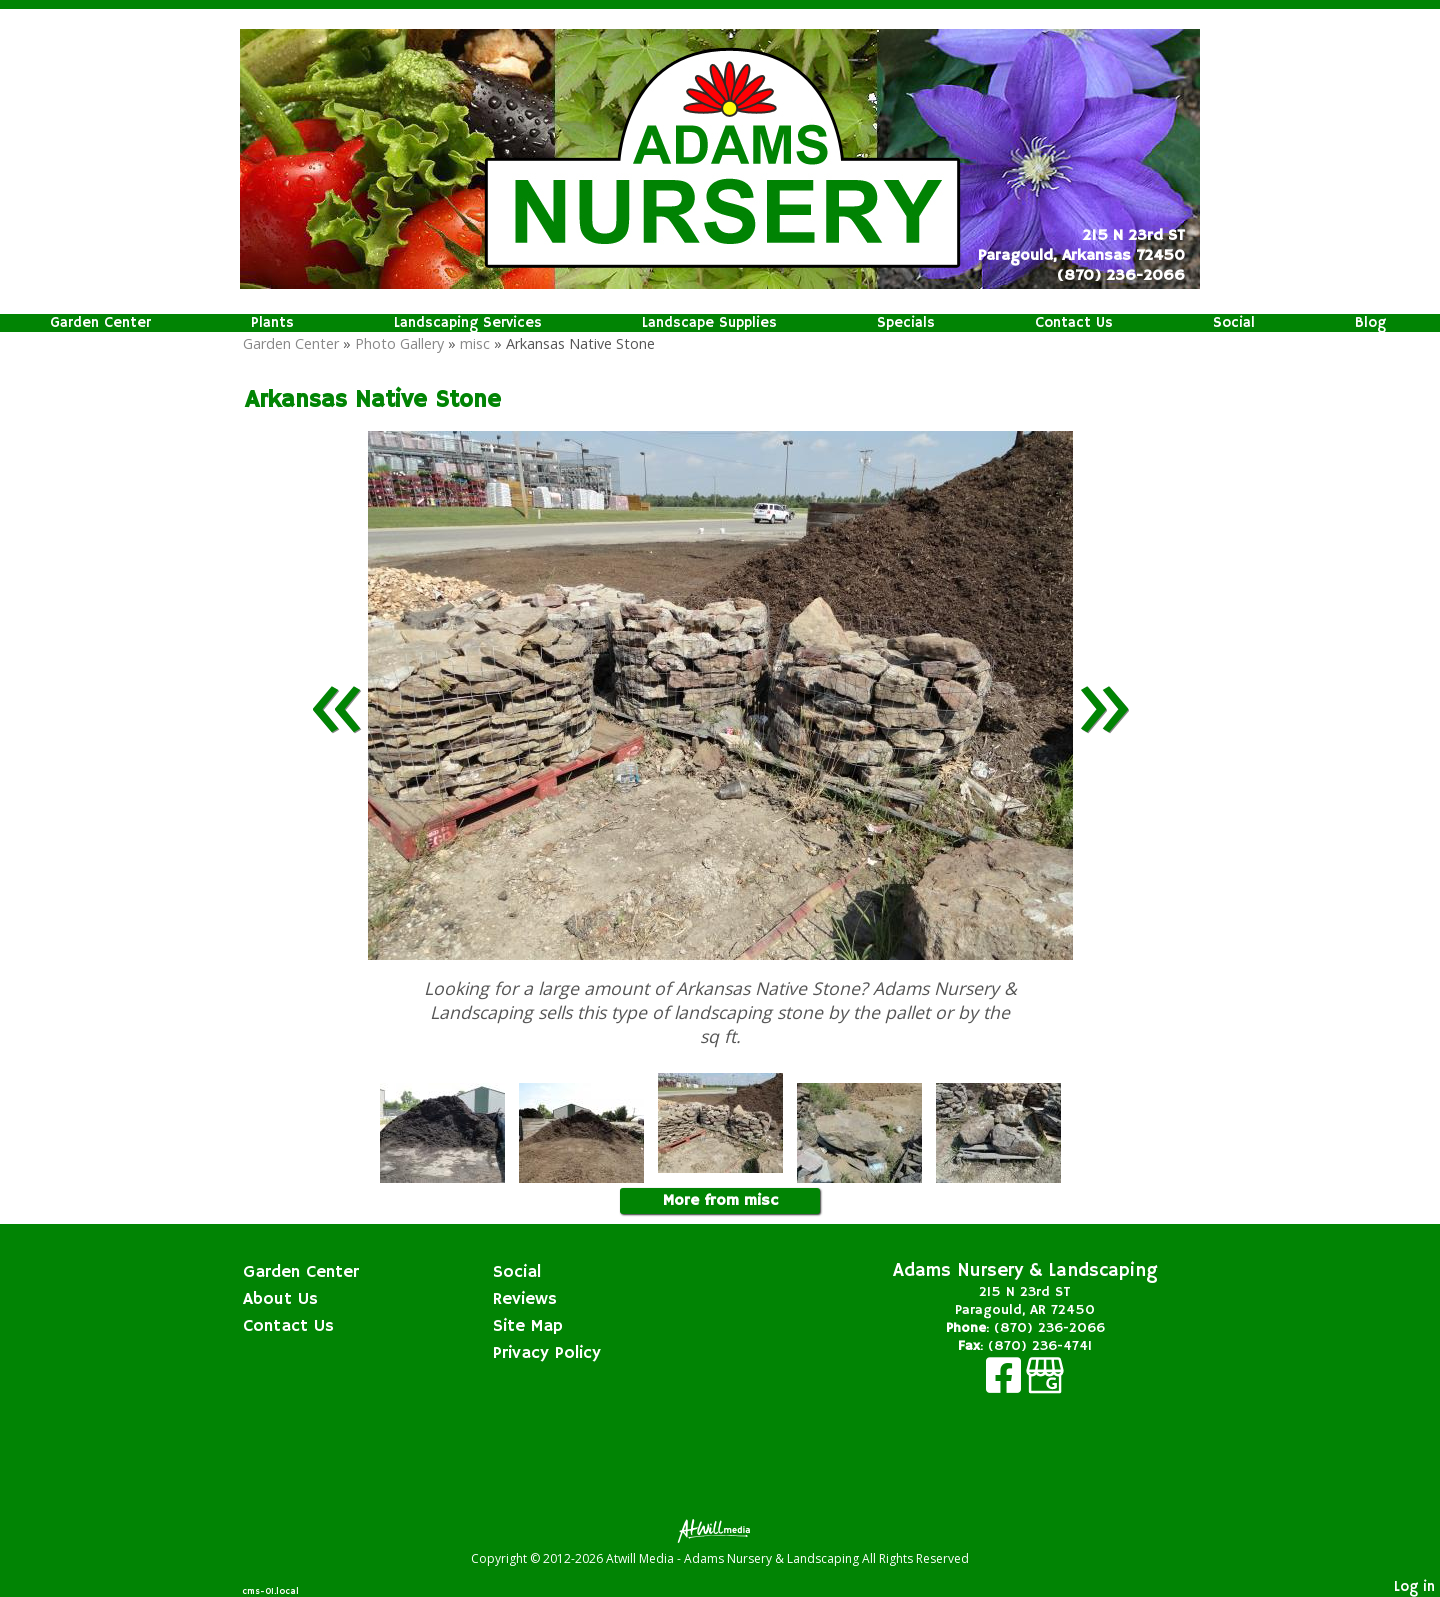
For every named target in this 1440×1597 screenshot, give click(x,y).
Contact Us (1074, 323)
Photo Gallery (399, 343)
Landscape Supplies (709, 323)
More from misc (720, 1201)
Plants (272, 323)
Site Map (528, 1326)
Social (1234, 323)
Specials (906, 323)
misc (475, 343)
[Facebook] (1006, 1386)
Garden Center (100, 323)
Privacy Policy (547, 1353)
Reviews (525, 1299)
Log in (1414, 1587)
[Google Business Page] (1045, 1386)
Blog (1370, 323)
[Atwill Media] (720, 1529)
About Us (280, 1299)
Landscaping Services (468, 323)
